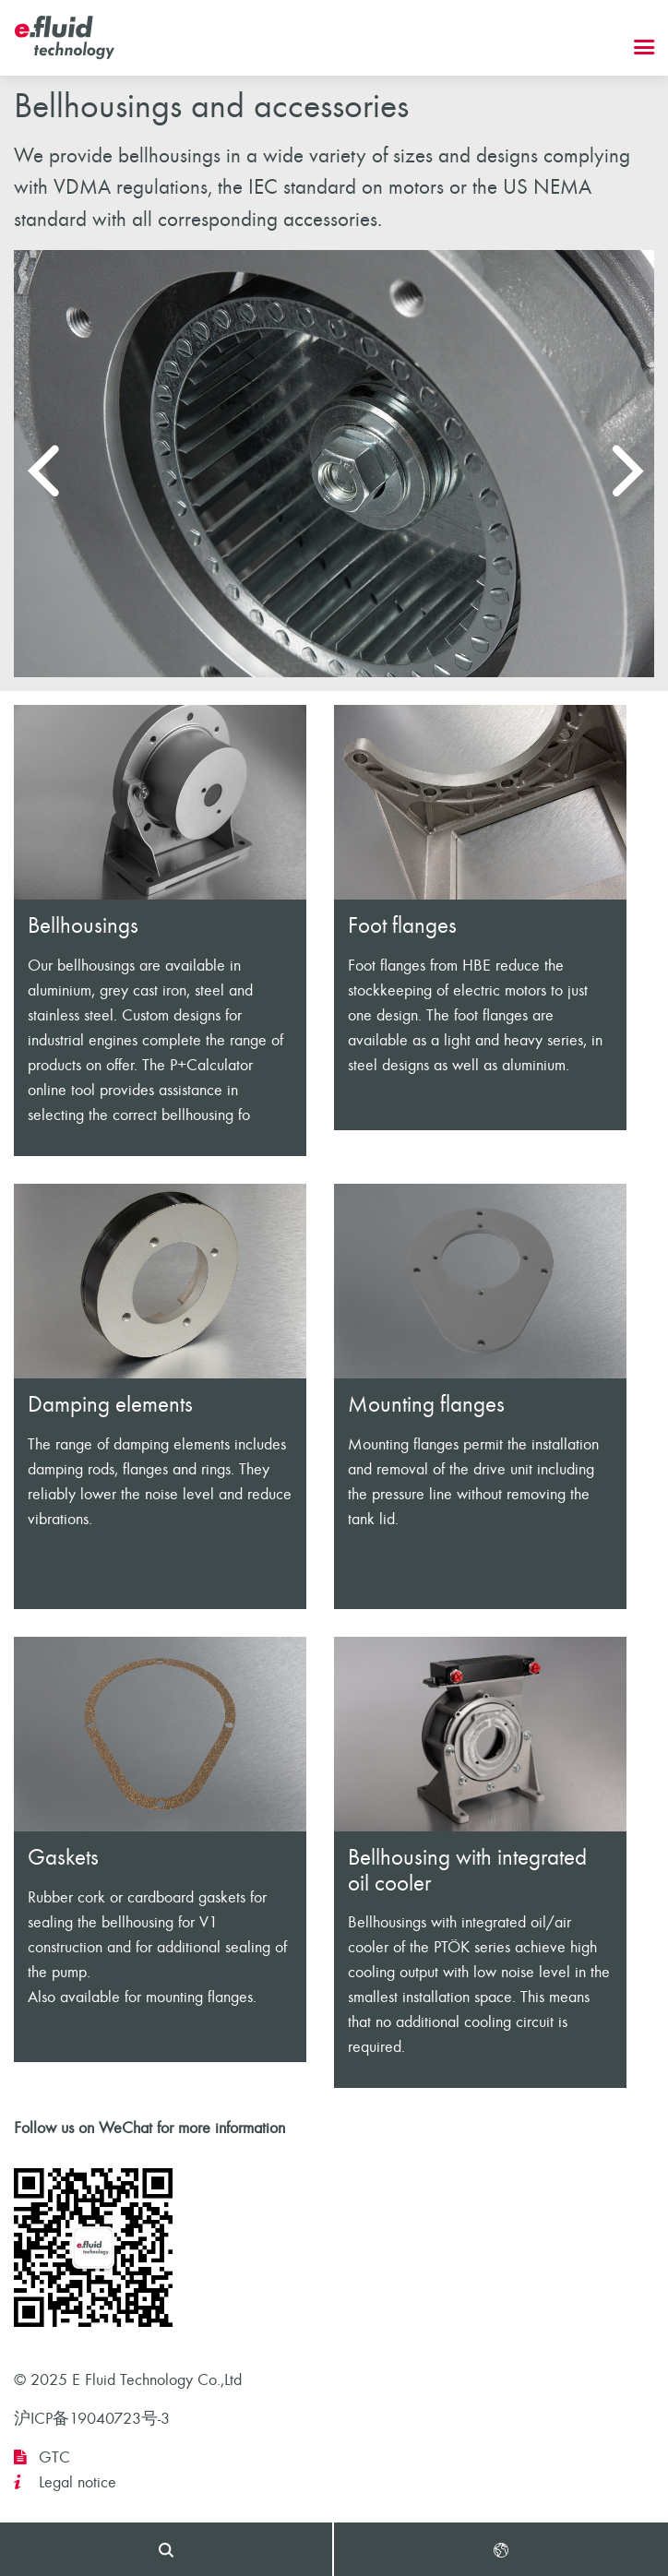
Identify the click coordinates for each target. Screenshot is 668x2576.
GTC (54, 2457)
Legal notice (77, 2482)
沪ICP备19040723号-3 (92, 2418)
